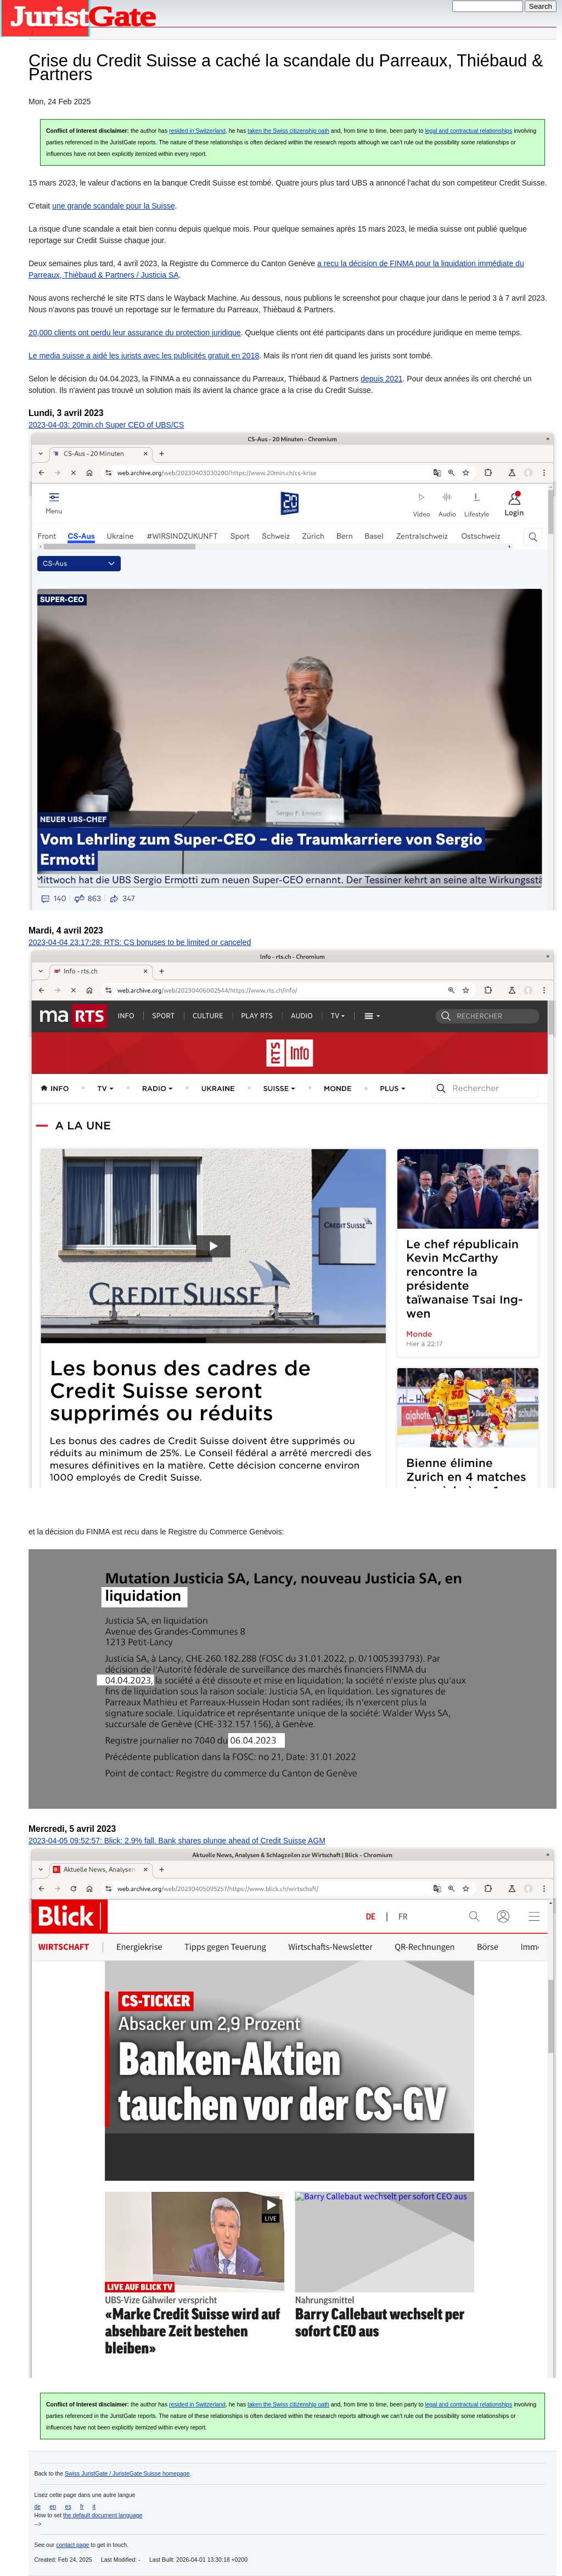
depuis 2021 (381, 378)
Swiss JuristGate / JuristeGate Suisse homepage (127, 2473)
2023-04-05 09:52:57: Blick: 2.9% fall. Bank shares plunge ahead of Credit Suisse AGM (177, 1840)
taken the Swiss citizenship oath (288, 130)
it (94, 2506)
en (53, 2506)
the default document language (102, 2515)
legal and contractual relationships (468, 130)
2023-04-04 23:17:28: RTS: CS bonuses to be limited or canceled (140, 942)
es (68, 2506)
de (38, 2506)
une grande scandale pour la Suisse (113, 205)
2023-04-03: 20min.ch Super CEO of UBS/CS (106, 424)
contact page (72, 2544)
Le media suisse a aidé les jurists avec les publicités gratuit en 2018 (144, 355)
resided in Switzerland (197, 130)
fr (81, 2506)
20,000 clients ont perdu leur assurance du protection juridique (135, 332)
